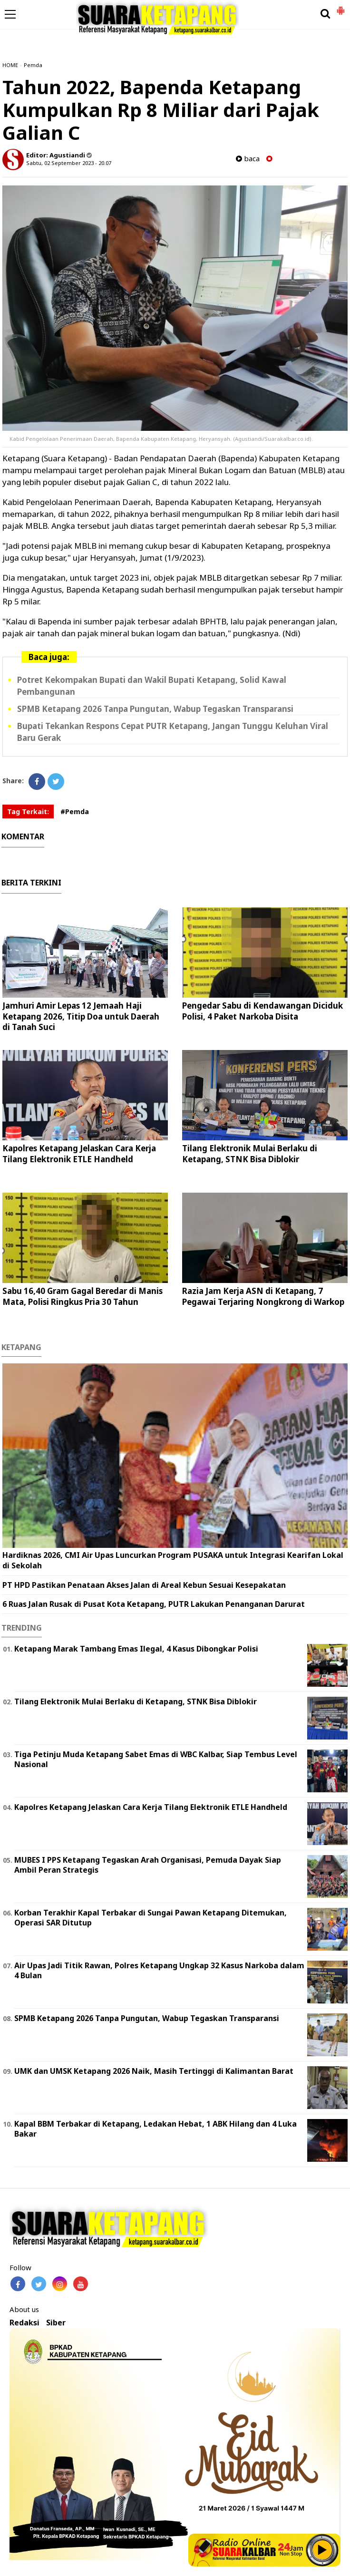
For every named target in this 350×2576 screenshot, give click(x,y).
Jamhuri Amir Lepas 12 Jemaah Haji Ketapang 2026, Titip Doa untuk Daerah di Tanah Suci (80, 1016)
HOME (10, 64)
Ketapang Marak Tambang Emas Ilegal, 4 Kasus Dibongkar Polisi (136, 1648)
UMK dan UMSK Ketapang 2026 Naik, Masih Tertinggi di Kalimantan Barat (153, 2071)
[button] (340, 6)
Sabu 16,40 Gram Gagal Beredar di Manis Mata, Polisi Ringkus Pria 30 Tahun (82, 1296)
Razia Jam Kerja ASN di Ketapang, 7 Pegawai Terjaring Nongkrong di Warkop (263, 1296)
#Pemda (74, 811)
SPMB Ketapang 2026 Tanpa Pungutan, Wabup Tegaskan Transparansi (155, 708)
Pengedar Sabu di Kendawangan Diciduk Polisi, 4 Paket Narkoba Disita (262, 1010)
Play (322, 2549)
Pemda (33, 64)
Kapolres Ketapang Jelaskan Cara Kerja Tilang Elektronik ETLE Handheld (79, 1153)
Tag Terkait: (28, 811)
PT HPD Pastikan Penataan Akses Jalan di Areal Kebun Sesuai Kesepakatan (144, 1585)
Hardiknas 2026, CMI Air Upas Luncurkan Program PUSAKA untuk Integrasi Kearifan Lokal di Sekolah (172, 1560)
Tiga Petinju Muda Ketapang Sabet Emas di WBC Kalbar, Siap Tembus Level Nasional (155, 1759)
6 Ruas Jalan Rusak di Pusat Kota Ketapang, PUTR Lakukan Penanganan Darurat (153, 1604)
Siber (56, 2323)
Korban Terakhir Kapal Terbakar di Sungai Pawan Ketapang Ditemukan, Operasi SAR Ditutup (150, 1917)
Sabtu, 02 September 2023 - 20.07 (68, 162)
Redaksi (24, 2323)
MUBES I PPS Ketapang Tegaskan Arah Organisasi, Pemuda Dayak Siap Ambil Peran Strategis (147, 1865)
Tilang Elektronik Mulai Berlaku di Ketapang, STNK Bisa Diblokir (249, 1153)
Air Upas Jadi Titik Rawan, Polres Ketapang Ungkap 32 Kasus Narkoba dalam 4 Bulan (159, 1970)
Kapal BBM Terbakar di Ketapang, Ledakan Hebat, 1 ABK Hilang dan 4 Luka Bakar (155, 2129)
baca (248, 159)
